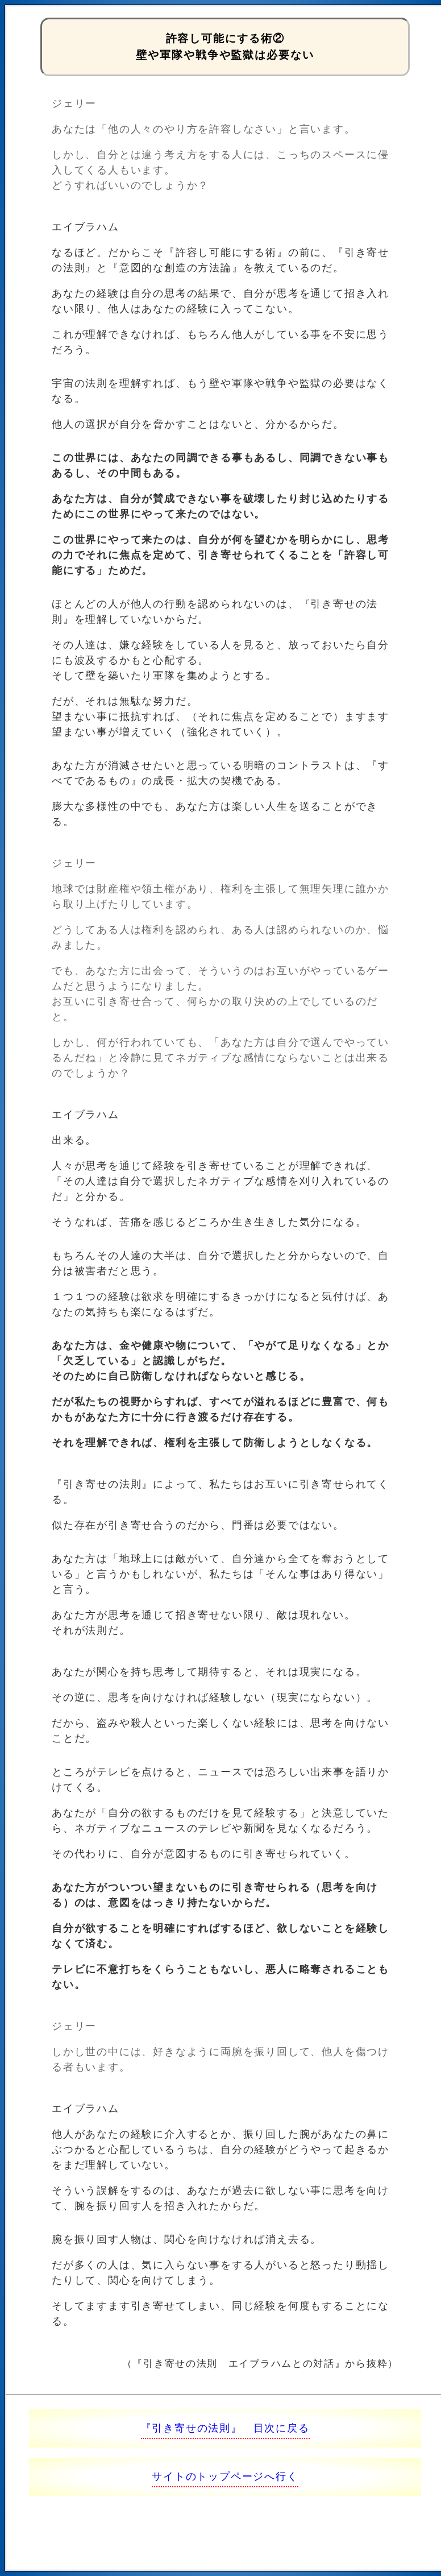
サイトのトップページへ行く (225, 2476)
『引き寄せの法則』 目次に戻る (225, 2428)
